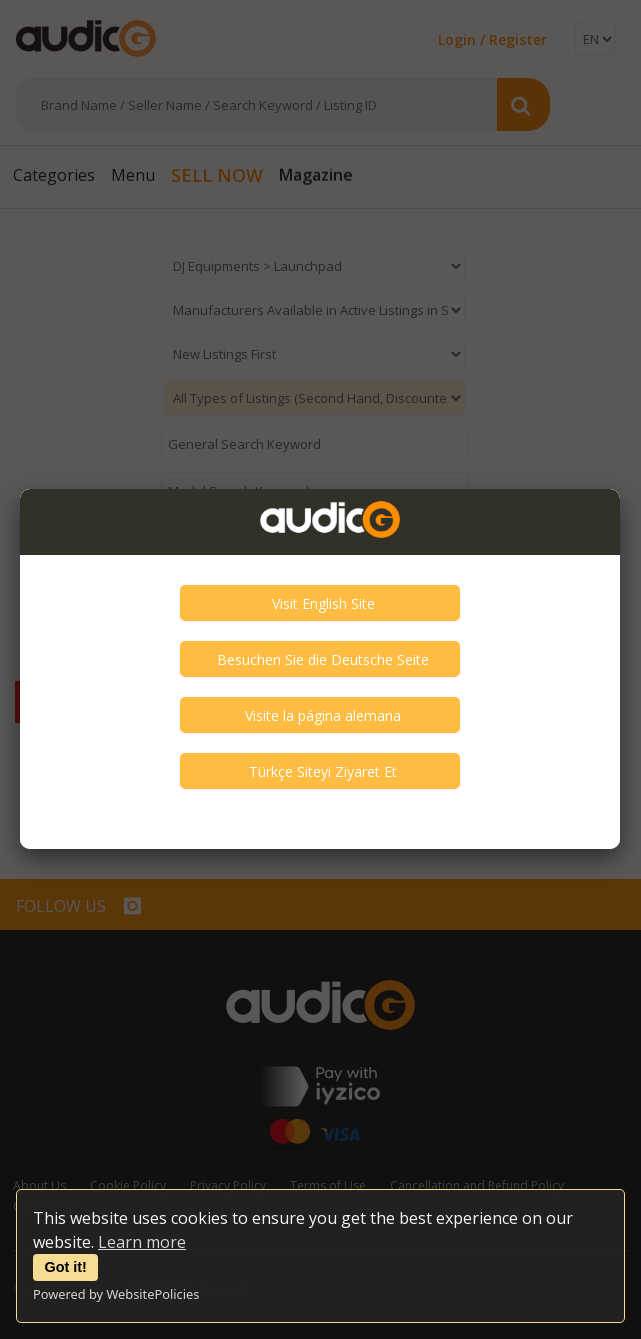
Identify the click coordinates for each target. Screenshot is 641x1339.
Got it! (66, 1267)
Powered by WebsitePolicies (116, 1294)
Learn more (142, 1242)
